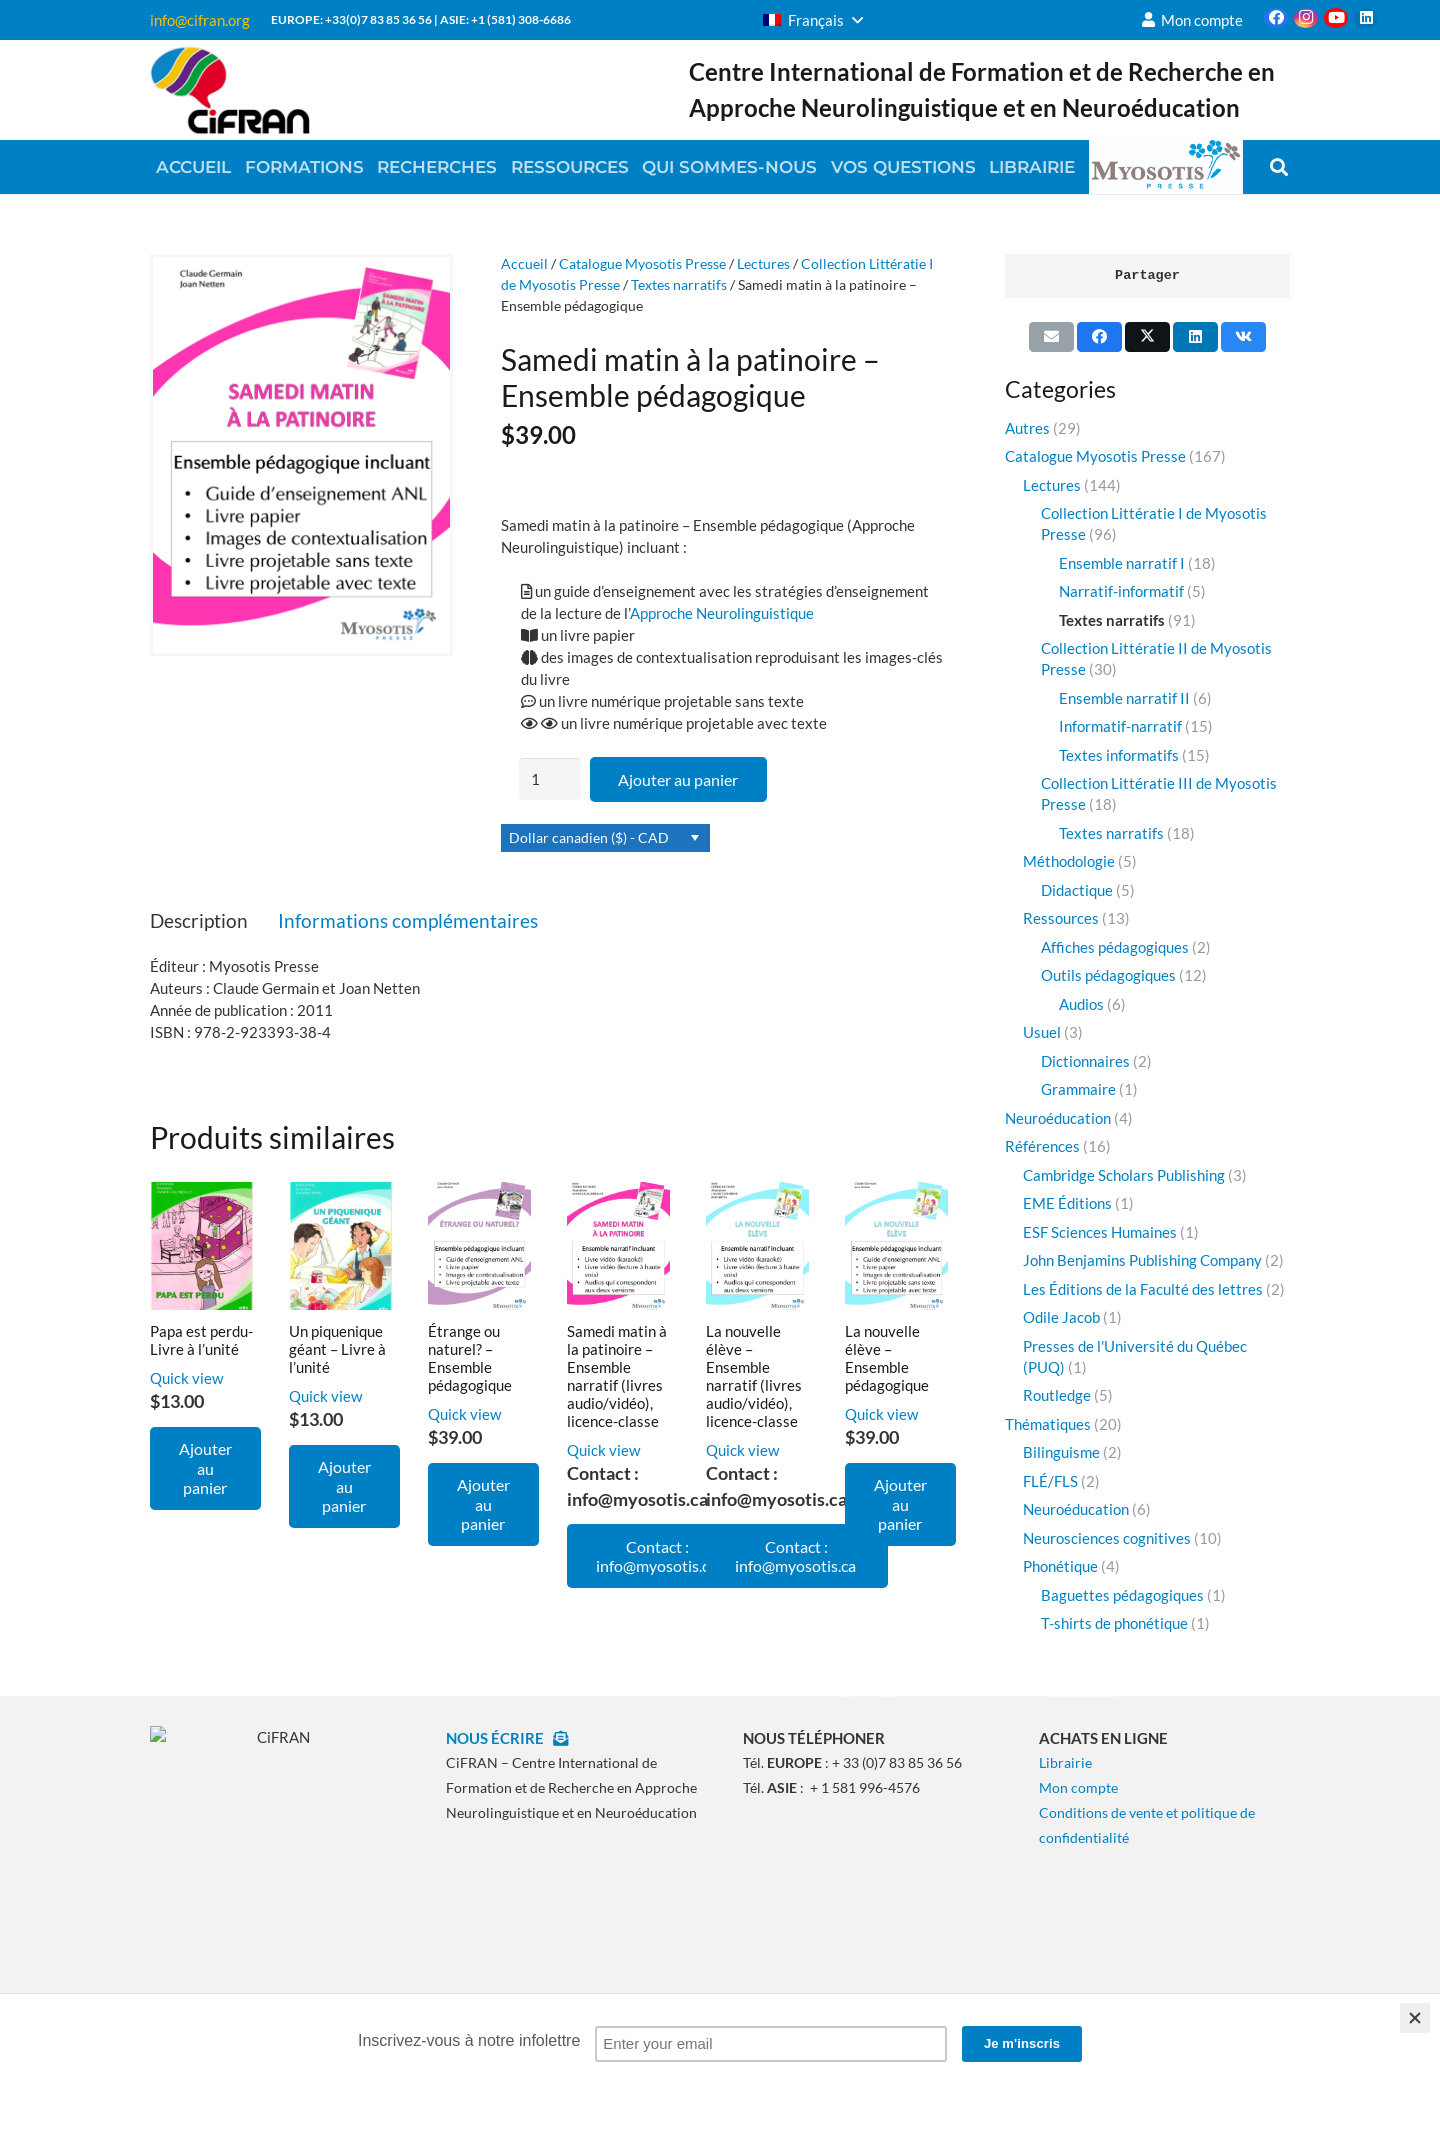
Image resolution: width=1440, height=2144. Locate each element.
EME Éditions (1067, 1203)
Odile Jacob (1061, 1317)
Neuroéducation (1058, 1118)
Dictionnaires (1085, 1061)
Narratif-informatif (1121, 591)
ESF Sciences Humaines (1100, 1232)
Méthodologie (1069, 861)
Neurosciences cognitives (1107, 1538)
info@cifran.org (200, 20)
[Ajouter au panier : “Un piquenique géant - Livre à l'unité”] (344, 1486)
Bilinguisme (1061, 1452)
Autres (1027, 428)
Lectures (763, 264)
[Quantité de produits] (550, 779)
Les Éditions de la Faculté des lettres (1143, 1289)
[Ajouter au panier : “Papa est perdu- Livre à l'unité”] (205, 1468)
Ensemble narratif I (1122, 563)
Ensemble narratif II (1124, 698)
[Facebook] (1276, 18)
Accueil (524, 264)
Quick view (186, 1378)
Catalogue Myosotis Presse (642, 264)
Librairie (1065, 1762)
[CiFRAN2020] (230, 90)
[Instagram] (1306, 18)
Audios (1081, 1004)
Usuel (1042, 1032)
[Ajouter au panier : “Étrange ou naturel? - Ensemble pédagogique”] (483, 1504)
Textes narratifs (679, 285)
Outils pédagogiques (1108, 975)
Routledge (1057, 1395)
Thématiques (1048, 1424)
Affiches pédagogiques (1115, 947)
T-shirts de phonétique (1114, 1623)
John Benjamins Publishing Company (1142, 1260)
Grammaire (1078, 1089)
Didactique (1077, 890)
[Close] (1415, 2018)
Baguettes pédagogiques (1122, 1595)
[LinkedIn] (1366, 18)
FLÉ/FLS (1050, 1481)
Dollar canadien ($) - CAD (589, 838)
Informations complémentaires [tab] (408, 920)
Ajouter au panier (678, 779)
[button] (813, 20)
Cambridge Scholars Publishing (1124, 1175)
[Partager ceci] (1099, 337)
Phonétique (1060, 1566)
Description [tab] (199, 920)
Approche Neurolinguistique (722, 613)
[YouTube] (1336, 18)
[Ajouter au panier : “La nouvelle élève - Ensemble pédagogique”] (900, 1504)
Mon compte (1078, 1787)
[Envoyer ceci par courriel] (1051, 337)
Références (1042, 1146)
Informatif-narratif (1120, 726)
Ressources (1061, 918)
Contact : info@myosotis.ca (658, 1556)
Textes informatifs (1119, 755)
